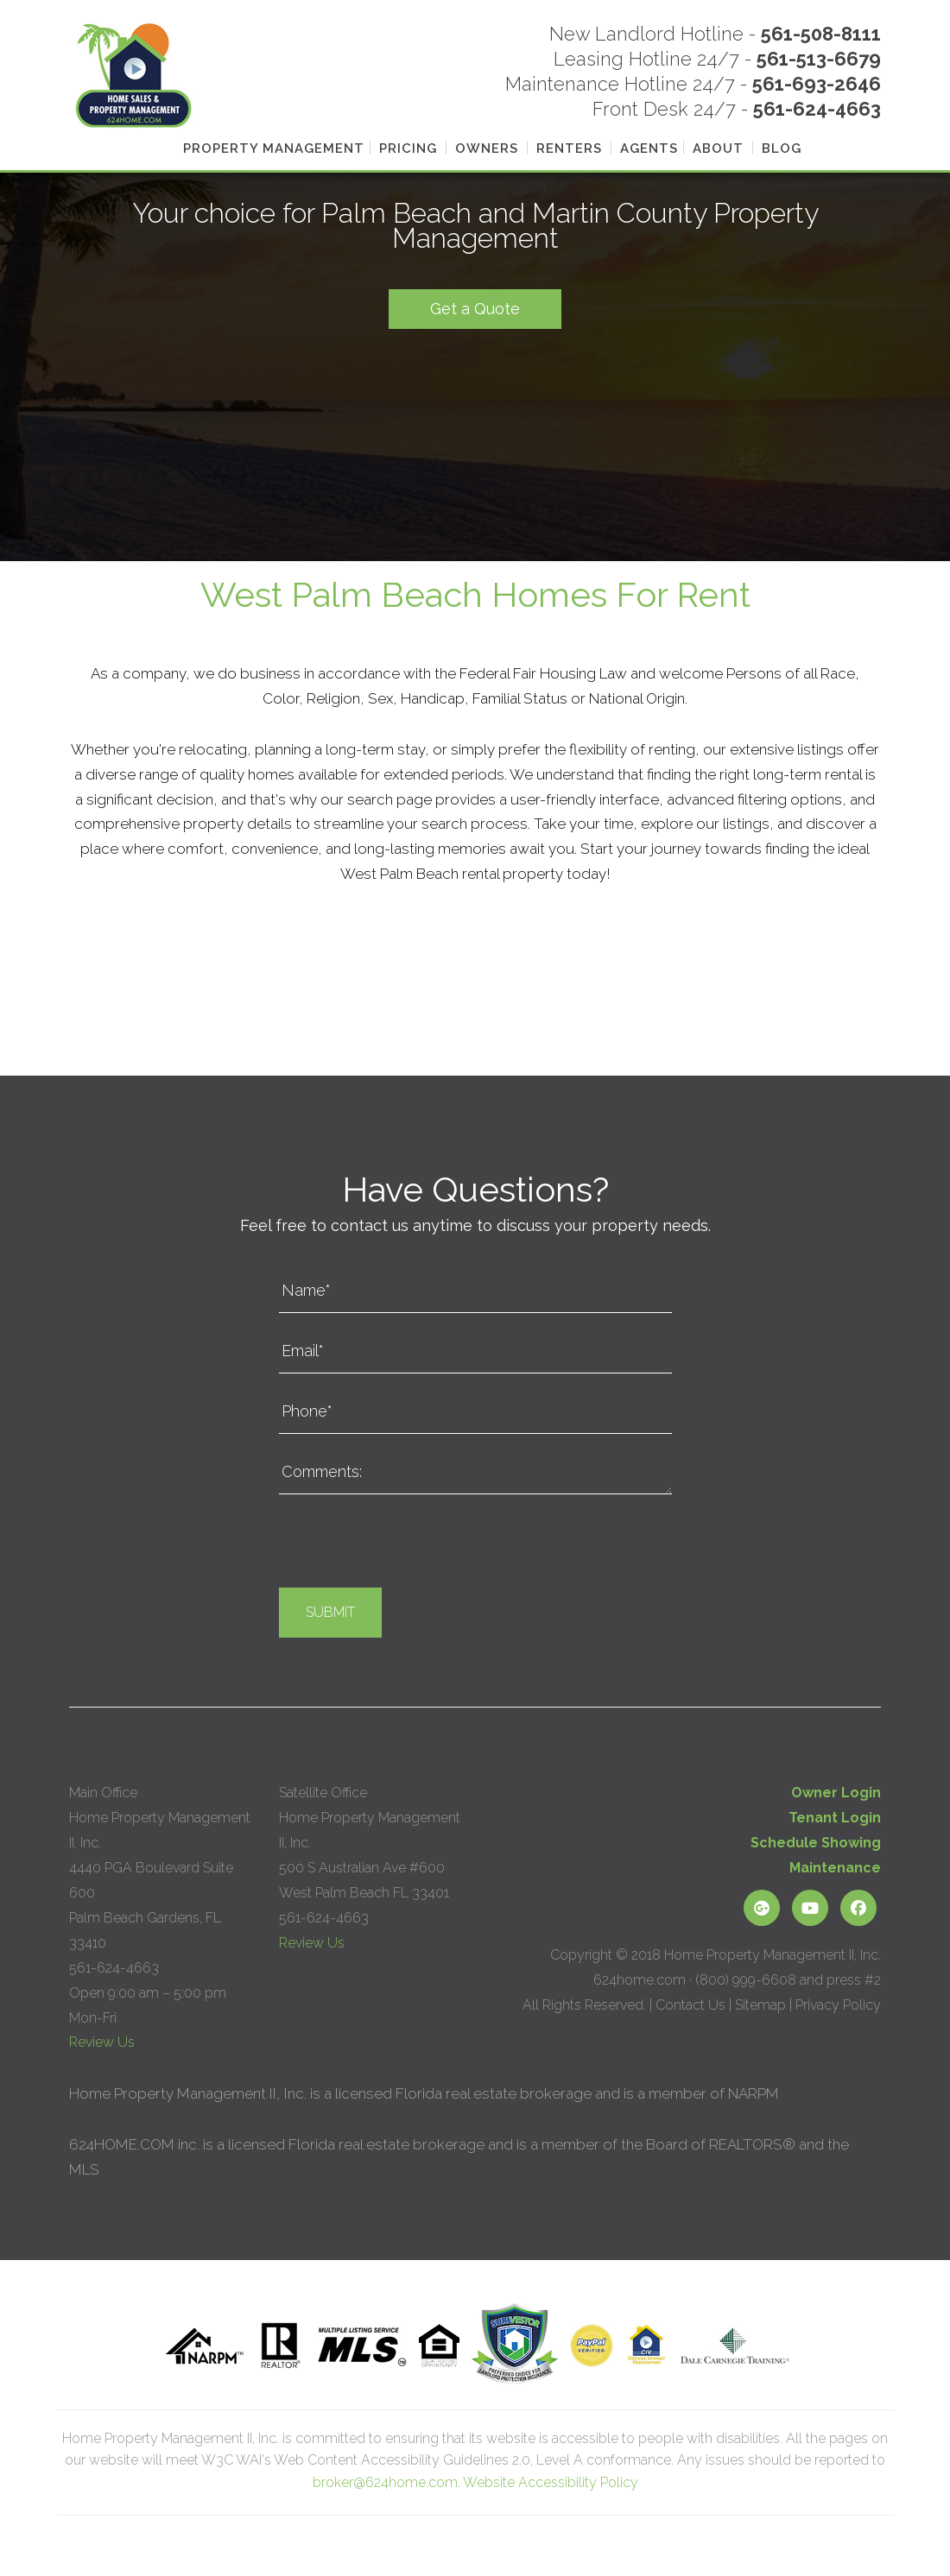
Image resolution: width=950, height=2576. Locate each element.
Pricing (408, 148)
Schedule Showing (815, 1842)
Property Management (273, 148)
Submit (330, 1612)
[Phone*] (475, 1412)
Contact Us (690, 2005)
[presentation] (410, 1545)
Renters (569, 148)
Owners (486, 148)
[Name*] (475, 1291)
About (718, 148)
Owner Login (836, 1792)
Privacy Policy (838, 2005)
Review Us (102, 2042)
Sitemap (760, 2005)
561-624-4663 (817, 109)
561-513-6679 (819, 58)
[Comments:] (475, 1472)
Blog (781, 148)
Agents (649, 148)
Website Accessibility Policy (550, 2482)
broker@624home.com (385, 2482)
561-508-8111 (821, 33)
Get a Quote (475, 309)
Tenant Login (834, 1817)
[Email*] (475, 1351)
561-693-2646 (816, 84)
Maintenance (835, 1867)
